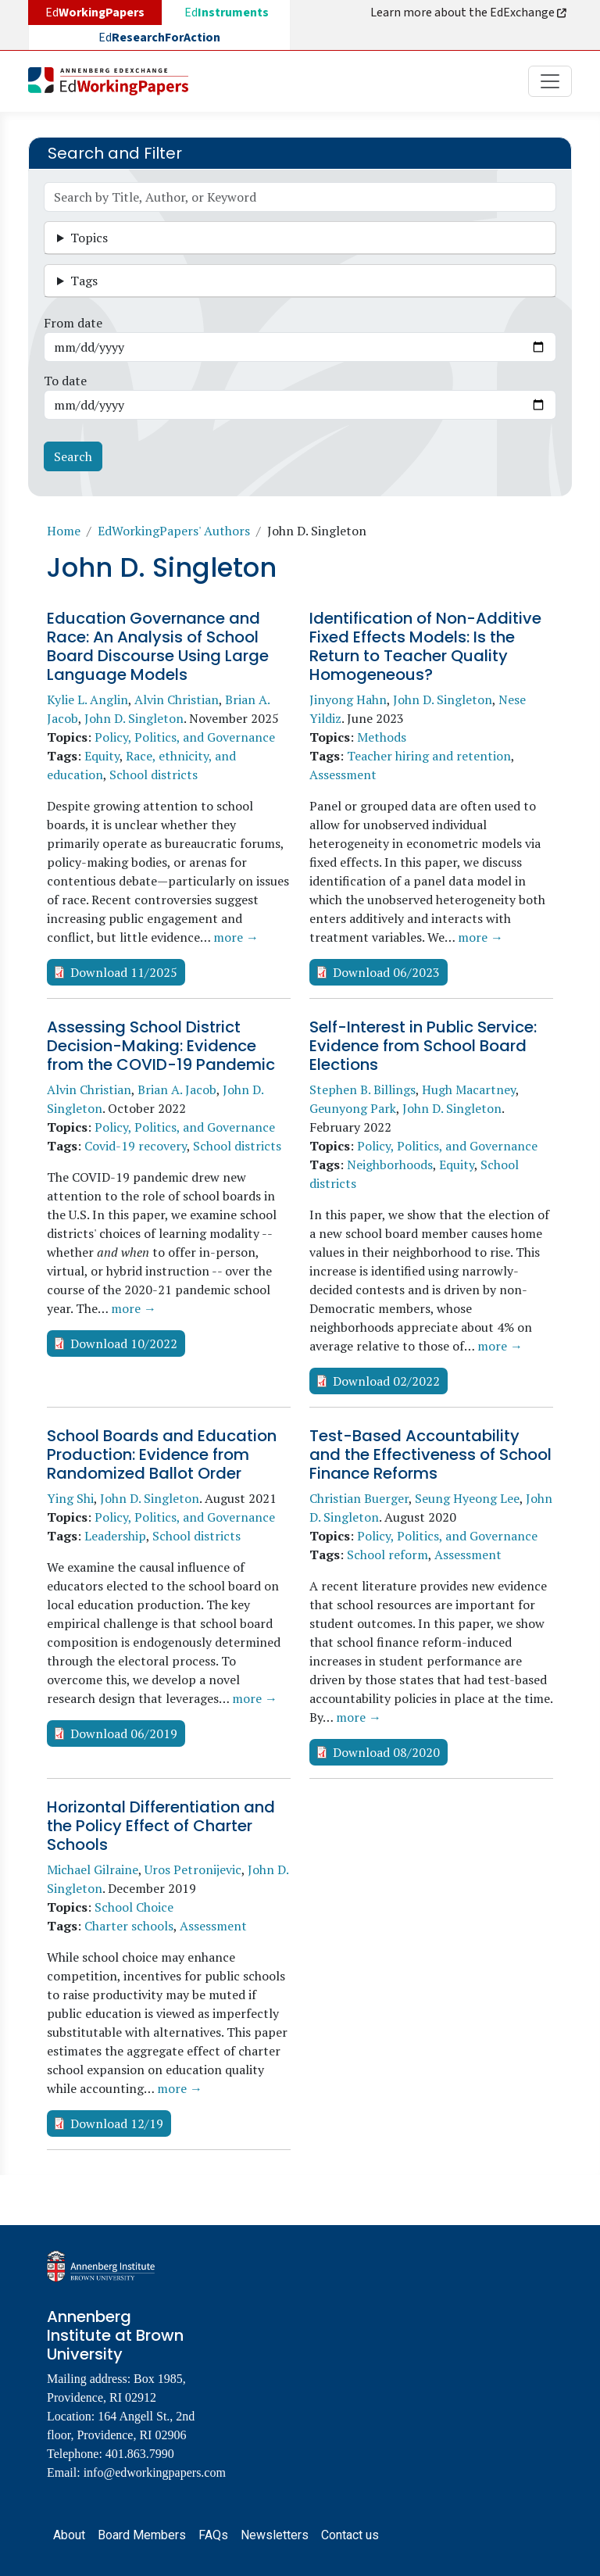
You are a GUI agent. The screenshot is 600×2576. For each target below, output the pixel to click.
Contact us (350, 2535)
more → (236, 937)
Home (63, 530)
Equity (102, 755)
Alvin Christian (176, 699)
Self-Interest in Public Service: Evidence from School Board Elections (423, 1045)
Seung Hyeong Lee (467, 1498)
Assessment (343, 774)
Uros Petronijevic (193, 1869)
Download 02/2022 (386, 1381)
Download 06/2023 (386, 972)
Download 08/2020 (386, 1752)
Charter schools (128, 1925)
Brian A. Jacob (177, 1089)
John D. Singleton (134, 718)
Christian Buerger (359, 1498)
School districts (153, 774)
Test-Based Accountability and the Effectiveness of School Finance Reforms (430, 1454)
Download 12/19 (116, 2123)
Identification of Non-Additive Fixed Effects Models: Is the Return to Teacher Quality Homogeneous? (425, 646)
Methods (381, 737)
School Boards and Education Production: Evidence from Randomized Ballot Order (162, 1454)
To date (65, 380)
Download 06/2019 (123, 1733)
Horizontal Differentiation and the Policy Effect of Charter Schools (161, 1825)
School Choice (134, 1907)
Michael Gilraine (92, 1869)
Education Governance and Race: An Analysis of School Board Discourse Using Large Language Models (158, 646)
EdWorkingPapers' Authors (174, 530)
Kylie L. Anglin (87, 699)
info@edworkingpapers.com (155, 2472)
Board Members (142, 2535)
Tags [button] (84, 280)
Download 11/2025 (123, 972)
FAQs (213, 2535)
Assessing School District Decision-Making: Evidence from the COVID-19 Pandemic (161, 1045)
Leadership (115, 1535)
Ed (226, 12)
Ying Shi (70, 1498)
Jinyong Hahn (348, 699)
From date (73, 322)
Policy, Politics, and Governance (185, 737)
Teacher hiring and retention (429, 755)
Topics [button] (89, 237)
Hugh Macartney (469, 1089)
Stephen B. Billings (362, 1089)
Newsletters (275, 2535)
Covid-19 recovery (135, 1145)
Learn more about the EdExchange (469, 12)
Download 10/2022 (123, 1343)
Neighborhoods (390, 1164)
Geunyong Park (352, 1108)
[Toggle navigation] (550, 81)
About (69, 2535)
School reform (387, 1554)
